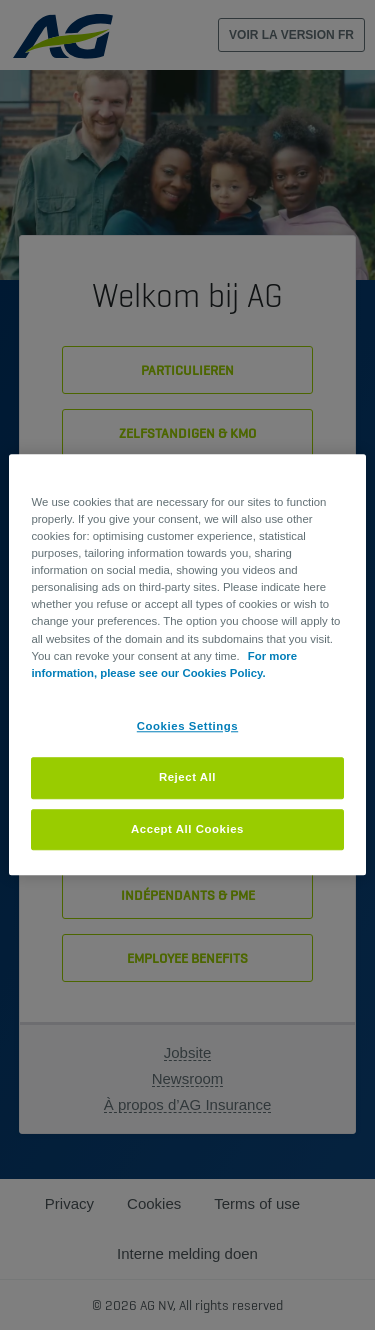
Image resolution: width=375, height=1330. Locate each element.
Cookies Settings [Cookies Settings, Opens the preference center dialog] (187, 726)
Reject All (187, 777)
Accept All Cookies (187, 829)
